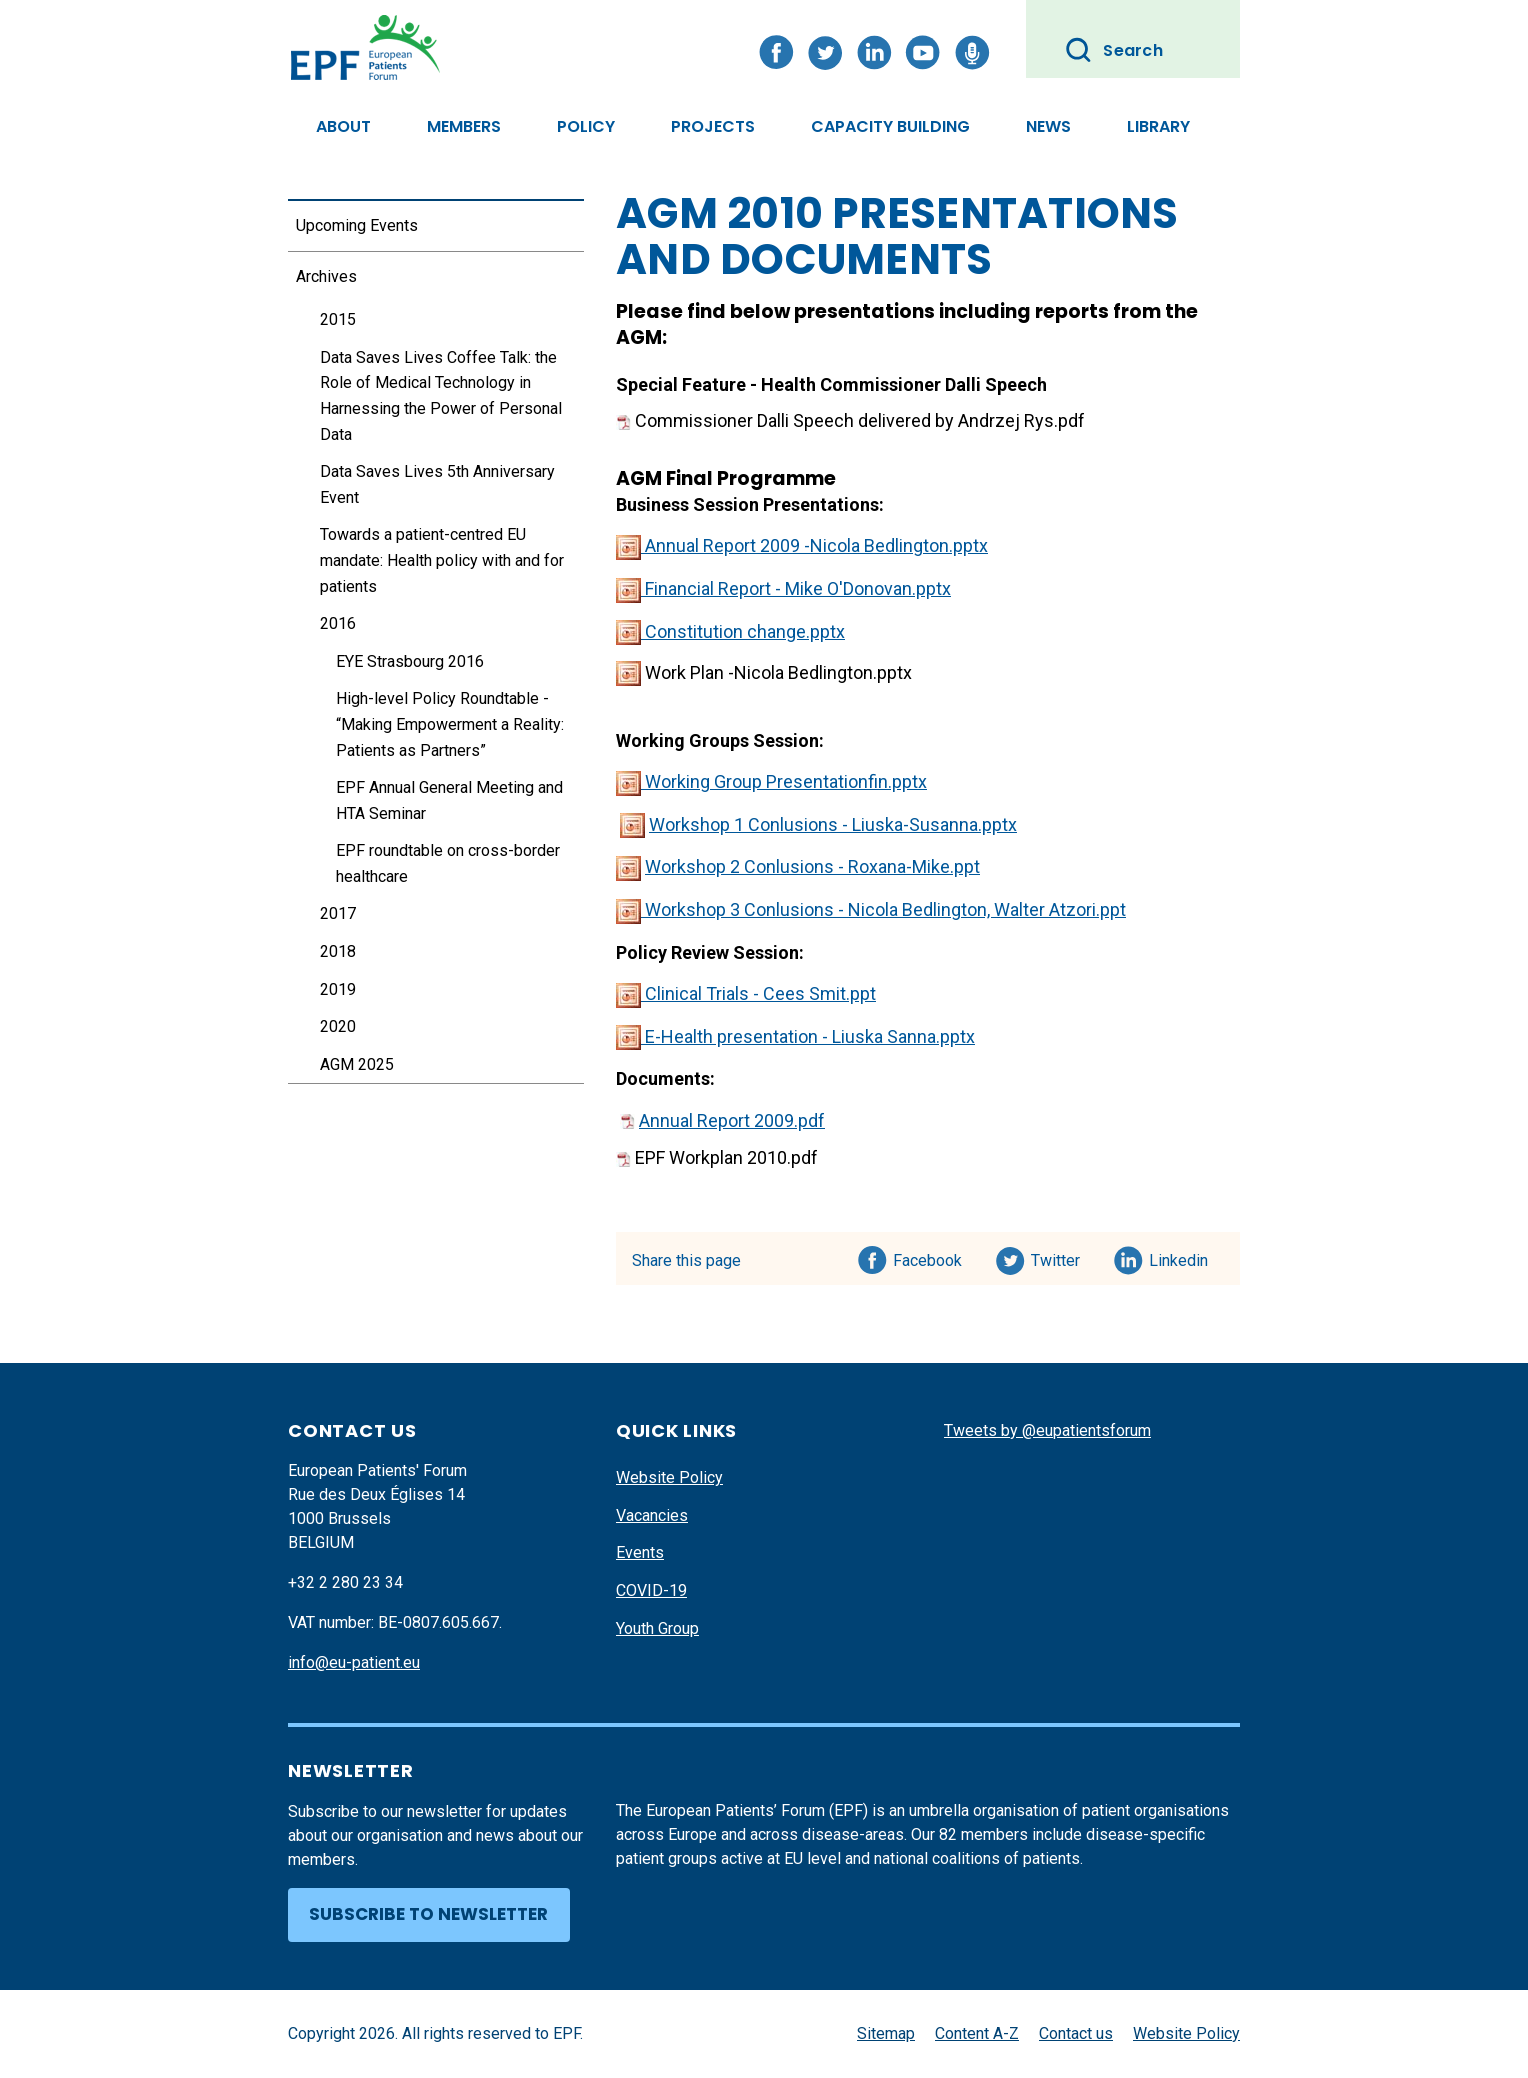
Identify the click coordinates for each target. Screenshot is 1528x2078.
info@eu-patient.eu (354, 1662)
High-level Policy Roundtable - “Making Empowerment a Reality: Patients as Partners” (450, 724)
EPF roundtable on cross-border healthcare (448, 863)
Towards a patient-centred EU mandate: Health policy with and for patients (442, 560)
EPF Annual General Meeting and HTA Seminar (449, 800)
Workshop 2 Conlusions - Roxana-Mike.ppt (812, 866)
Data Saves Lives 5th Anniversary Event (437, 484)
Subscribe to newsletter (428, 1914)
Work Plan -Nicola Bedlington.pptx (764, 672)
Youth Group (657, 1628)
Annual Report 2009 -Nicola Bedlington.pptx (802, 545)
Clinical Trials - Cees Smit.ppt (746, 993)
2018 (338, 951)
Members (464, 126)
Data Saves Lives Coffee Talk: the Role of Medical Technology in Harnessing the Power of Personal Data (441, 396)
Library (1158, 126)
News (1048, 126)
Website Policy (669, 1477)
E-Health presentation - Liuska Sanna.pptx (795, 1036)
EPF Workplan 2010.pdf (717, 1157)
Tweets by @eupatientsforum (1047, 1430)
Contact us (1076, 2033)
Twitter (1061, 1257)
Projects (713, 126)
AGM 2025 (357, 1064)
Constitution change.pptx (730, 631)
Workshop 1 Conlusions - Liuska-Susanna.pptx (833, 824)
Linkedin (1179, 1257)
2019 (338, 989)
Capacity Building (890, 126)
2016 (338, 623)
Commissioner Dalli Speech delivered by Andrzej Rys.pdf (850, 420)
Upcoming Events (357, 225)
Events (640, 1552)
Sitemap (886, 2033)
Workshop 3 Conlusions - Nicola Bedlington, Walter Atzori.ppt (871, 909)
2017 (338, 913)
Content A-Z (977, 2033)
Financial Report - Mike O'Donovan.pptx (783, 588)
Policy (586, 126)
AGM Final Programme (726, 478)
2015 (338, 319)
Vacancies (652, 1515)
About (343, 126)
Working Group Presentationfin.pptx (771, 781)
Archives (326, 276)
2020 (338, 1026)
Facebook (927, 1257)
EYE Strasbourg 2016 (410, 661)
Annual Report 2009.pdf (732, 1120)
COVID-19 (651, 1590)
